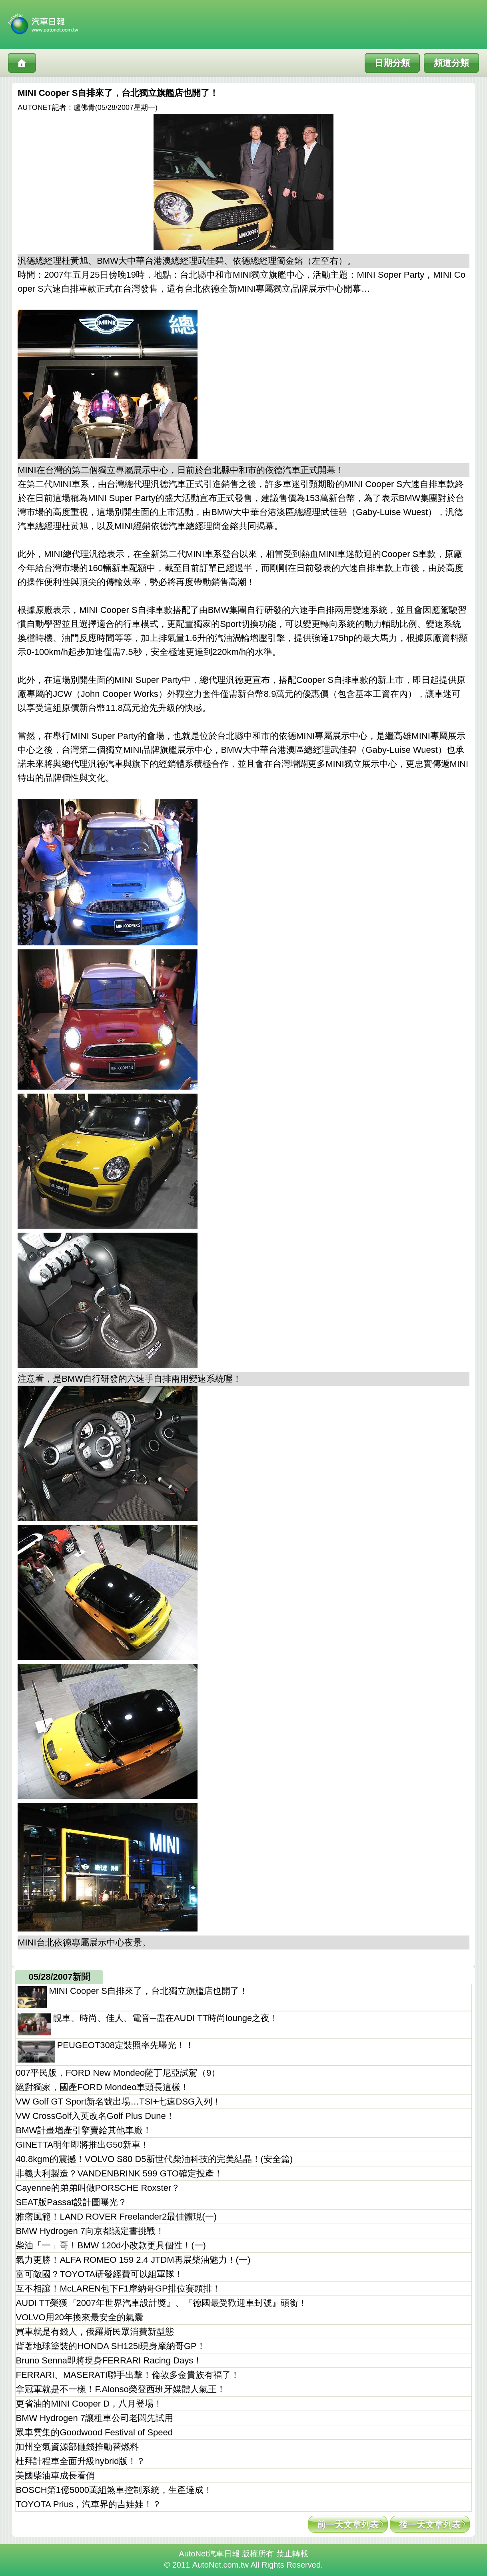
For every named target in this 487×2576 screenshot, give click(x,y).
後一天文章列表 (430, 2525)
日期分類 (392, 63)
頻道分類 (451, 63)
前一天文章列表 (348, 2525)
